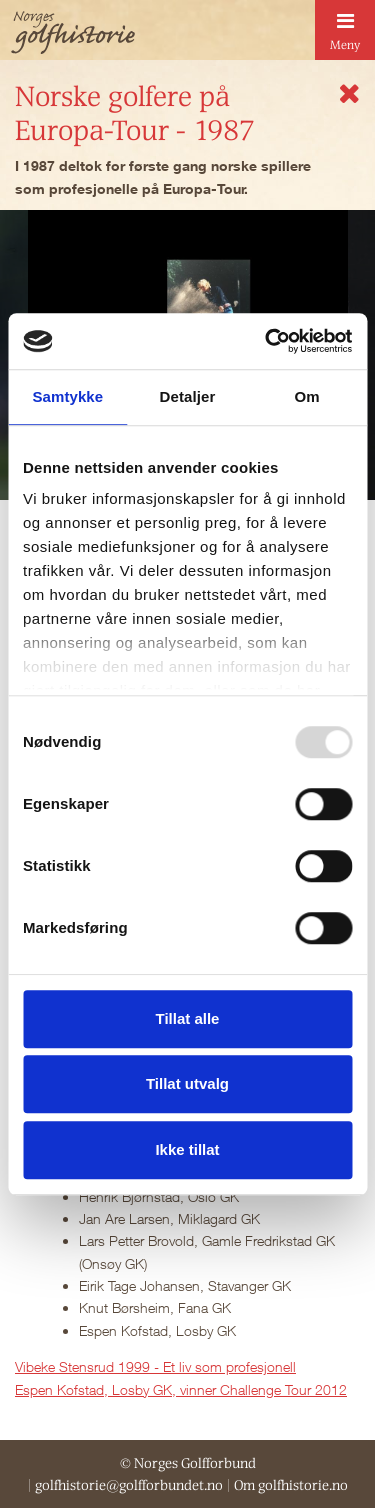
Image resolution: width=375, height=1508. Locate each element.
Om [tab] (307, 396)
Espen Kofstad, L (67, 1389)
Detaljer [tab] (188, 396)
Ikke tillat (187, 1149)
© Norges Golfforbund (188, 1463)
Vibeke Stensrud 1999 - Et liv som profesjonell (155, 1366)
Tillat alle (188, 1018)
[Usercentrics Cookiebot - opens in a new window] (267, 341)
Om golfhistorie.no (291, 1485)
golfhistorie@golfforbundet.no (129, 1485)
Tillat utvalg (187, 1083)
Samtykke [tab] (67, 396)
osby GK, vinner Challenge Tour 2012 (233, 1389)
